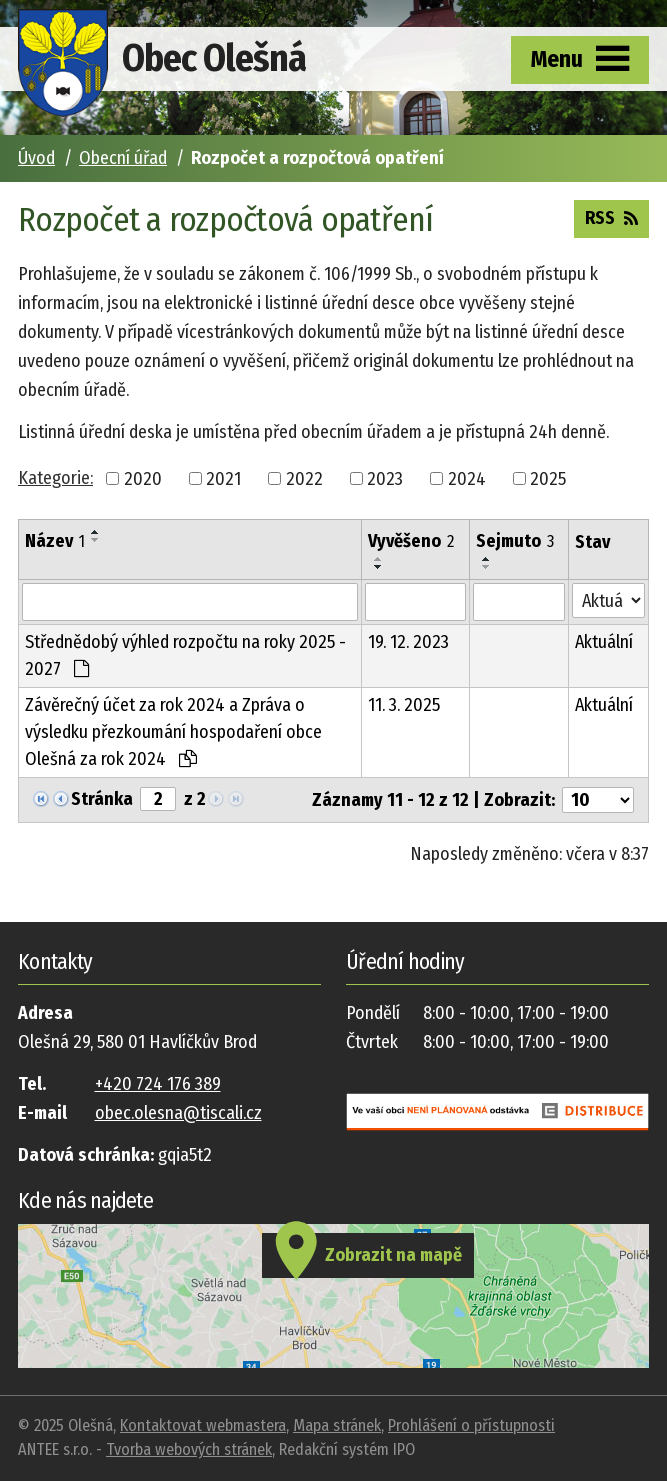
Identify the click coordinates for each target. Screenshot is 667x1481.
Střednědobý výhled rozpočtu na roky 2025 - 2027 (185, 655)
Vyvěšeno (411, 541)
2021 (223, 478)
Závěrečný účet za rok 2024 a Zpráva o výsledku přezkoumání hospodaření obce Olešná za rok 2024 (173, 732)
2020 (143, 478)
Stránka (102, 799)
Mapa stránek (337, 1425)
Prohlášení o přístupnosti (471, 1425)
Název (55, 541)
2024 (467, 478)
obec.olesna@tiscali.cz (178, 1113)
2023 (385, 478)
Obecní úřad (123, 158)
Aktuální (604, 642)
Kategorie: (55, 478)
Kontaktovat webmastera (203, 1425)
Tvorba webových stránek (189, 1449)
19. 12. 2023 (408, 642)
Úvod (36, 158)
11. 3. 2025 (404, 705)
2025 (548, 478)
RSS (611, 217)
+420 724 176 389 (158, 1084)
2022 (304, 478)
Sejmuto (515, 541)
